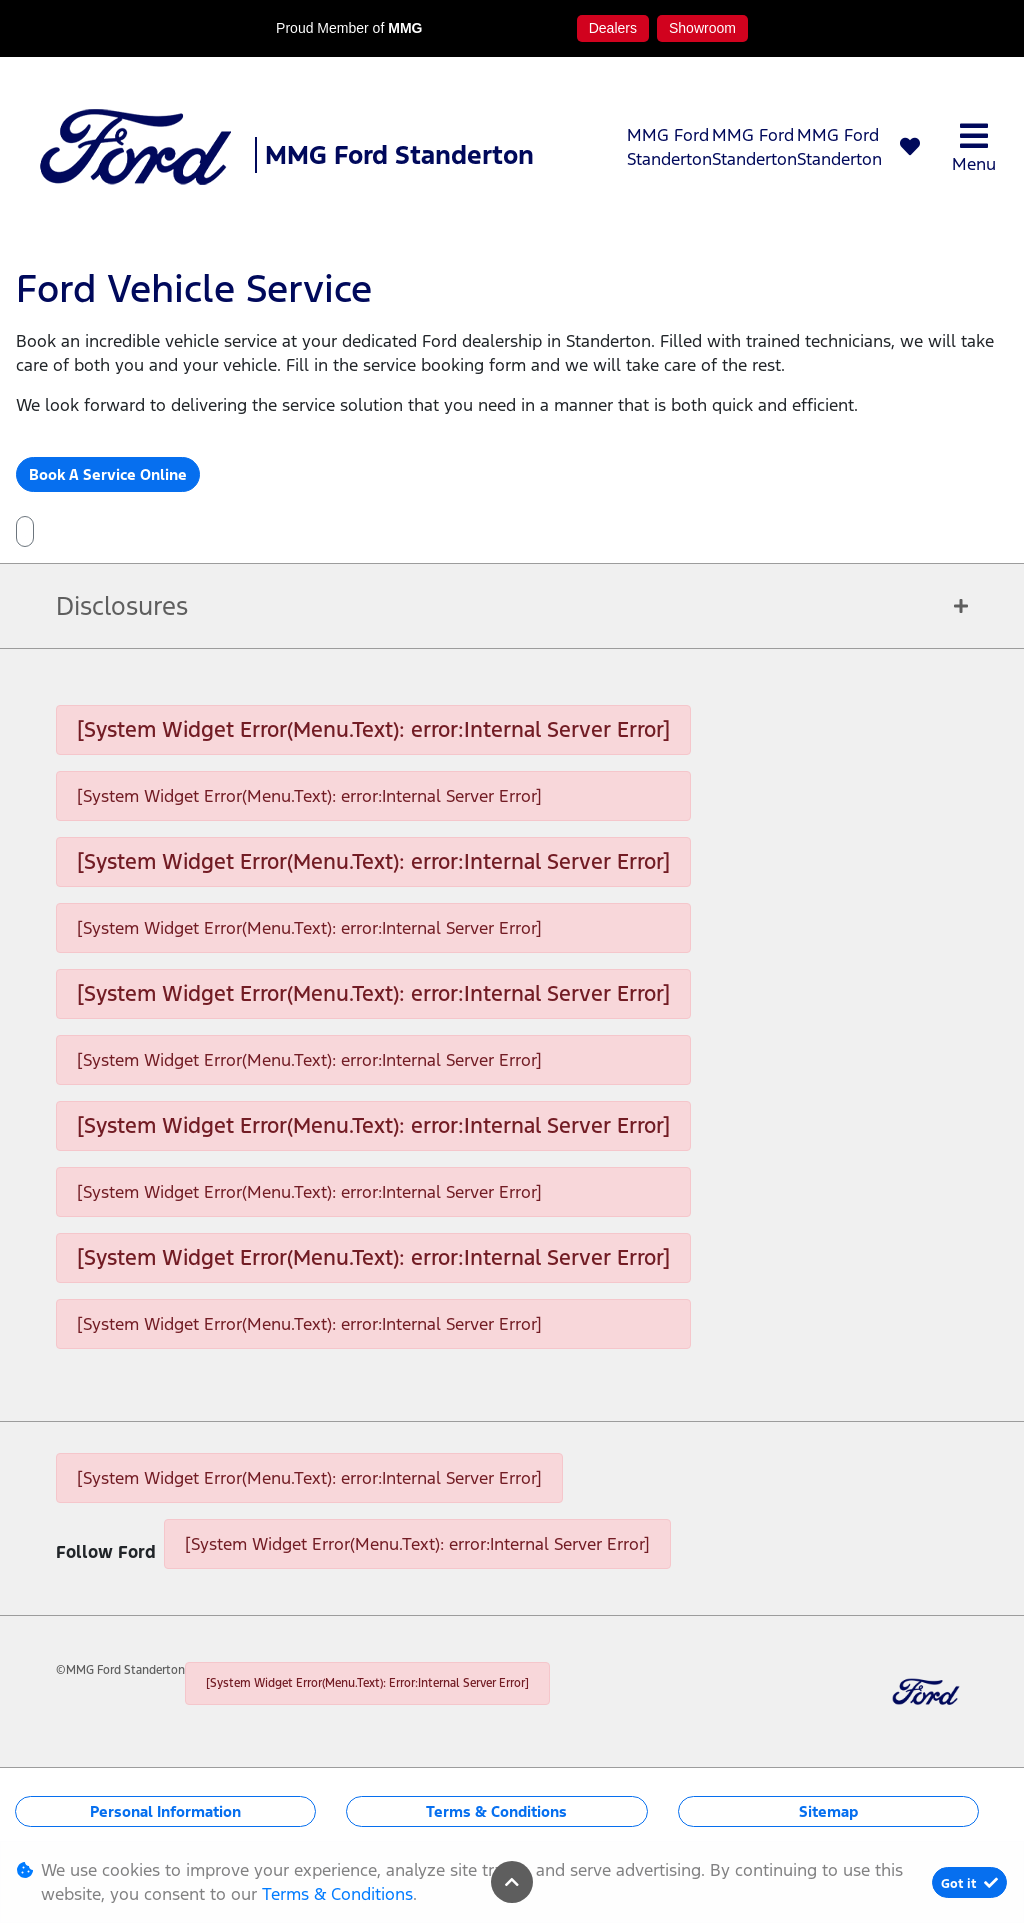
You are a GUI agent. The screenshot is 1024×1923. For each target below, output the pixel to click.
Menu (974, 147)
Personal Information (165, 1811)
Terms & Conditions (496, 1811)
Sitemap (828, 1811)
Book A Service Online (108, 474)
